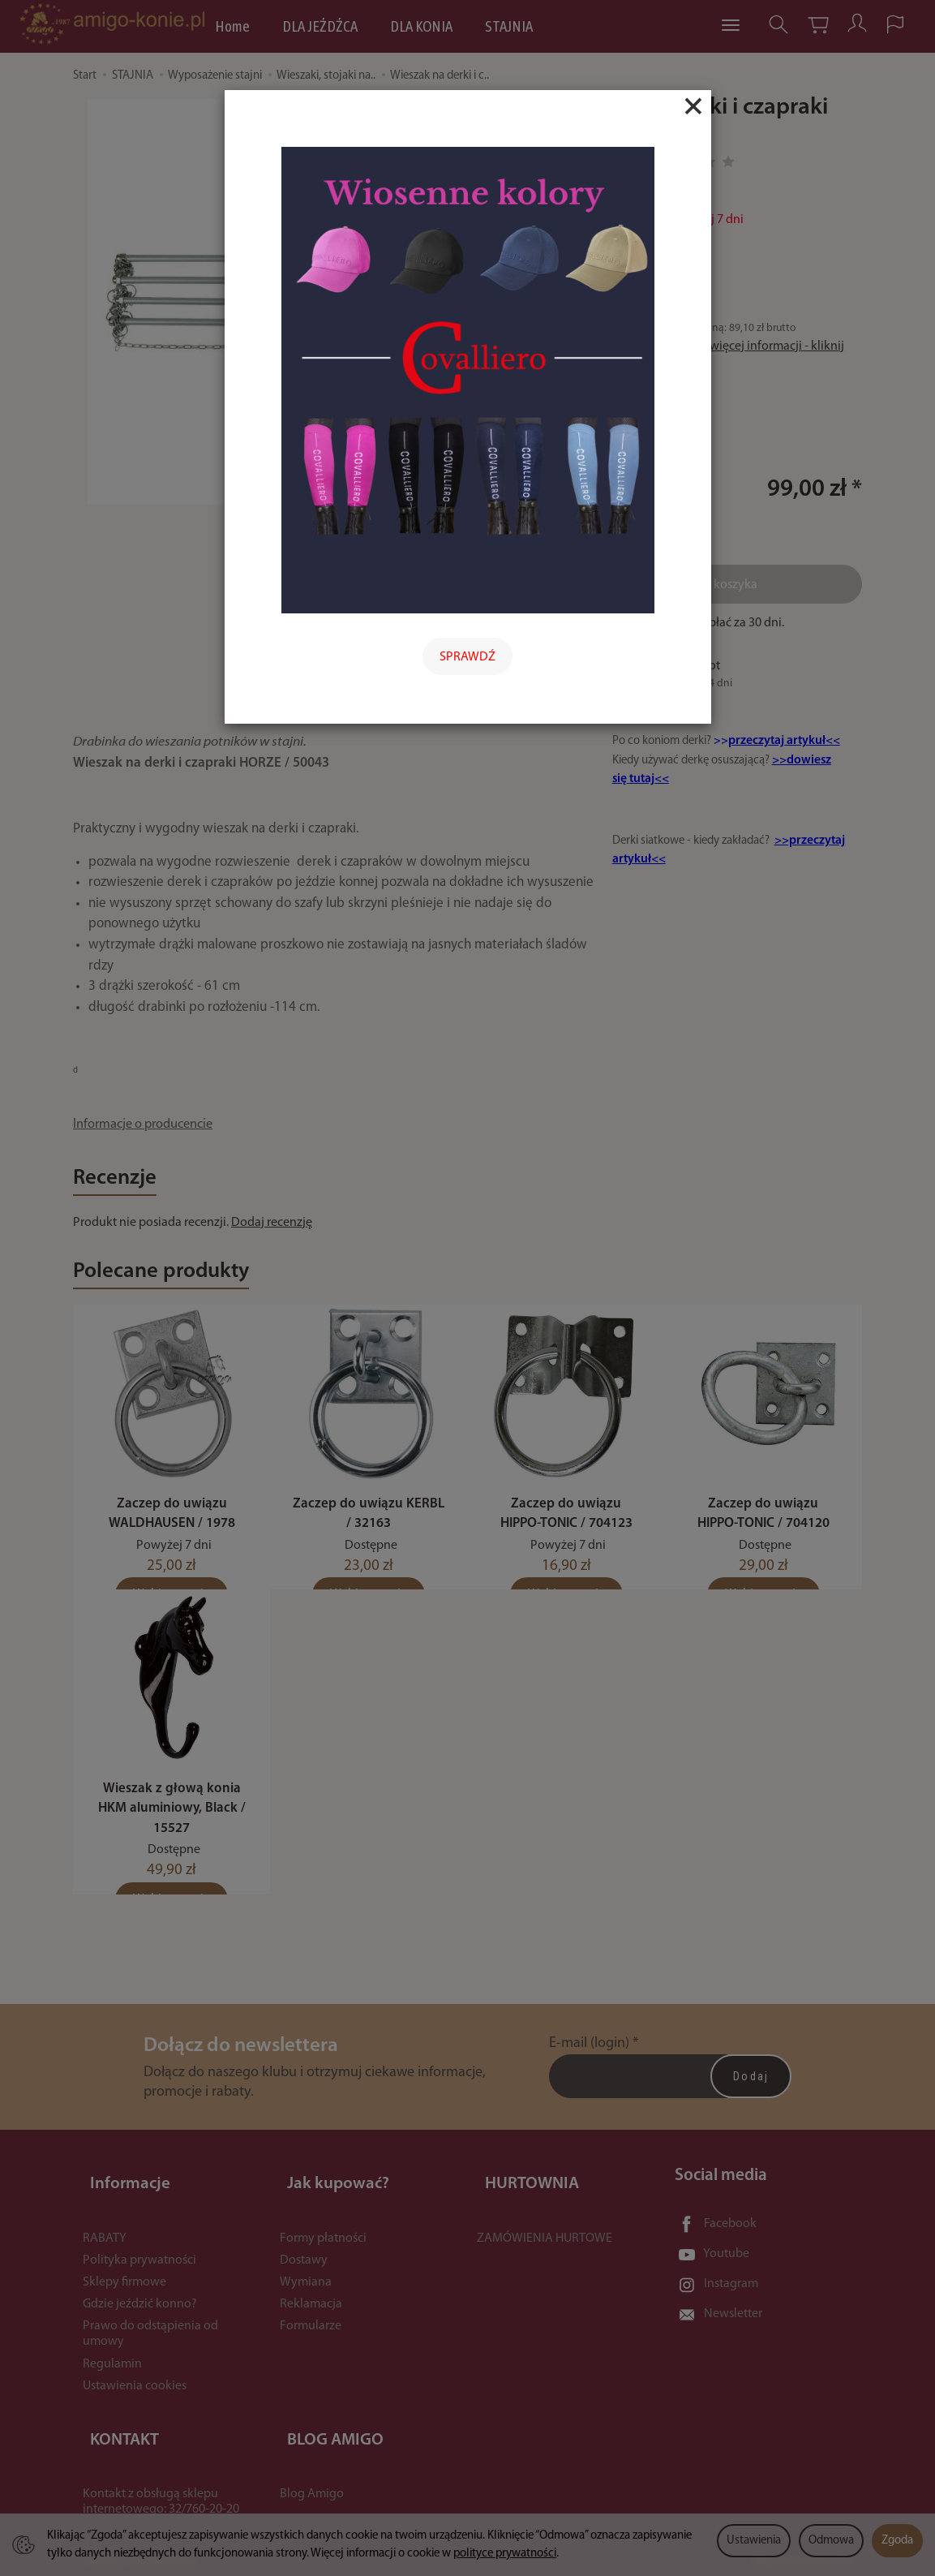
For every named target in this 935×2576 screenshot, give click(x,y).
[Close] (693, 106)
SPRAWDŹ (467, 657)
